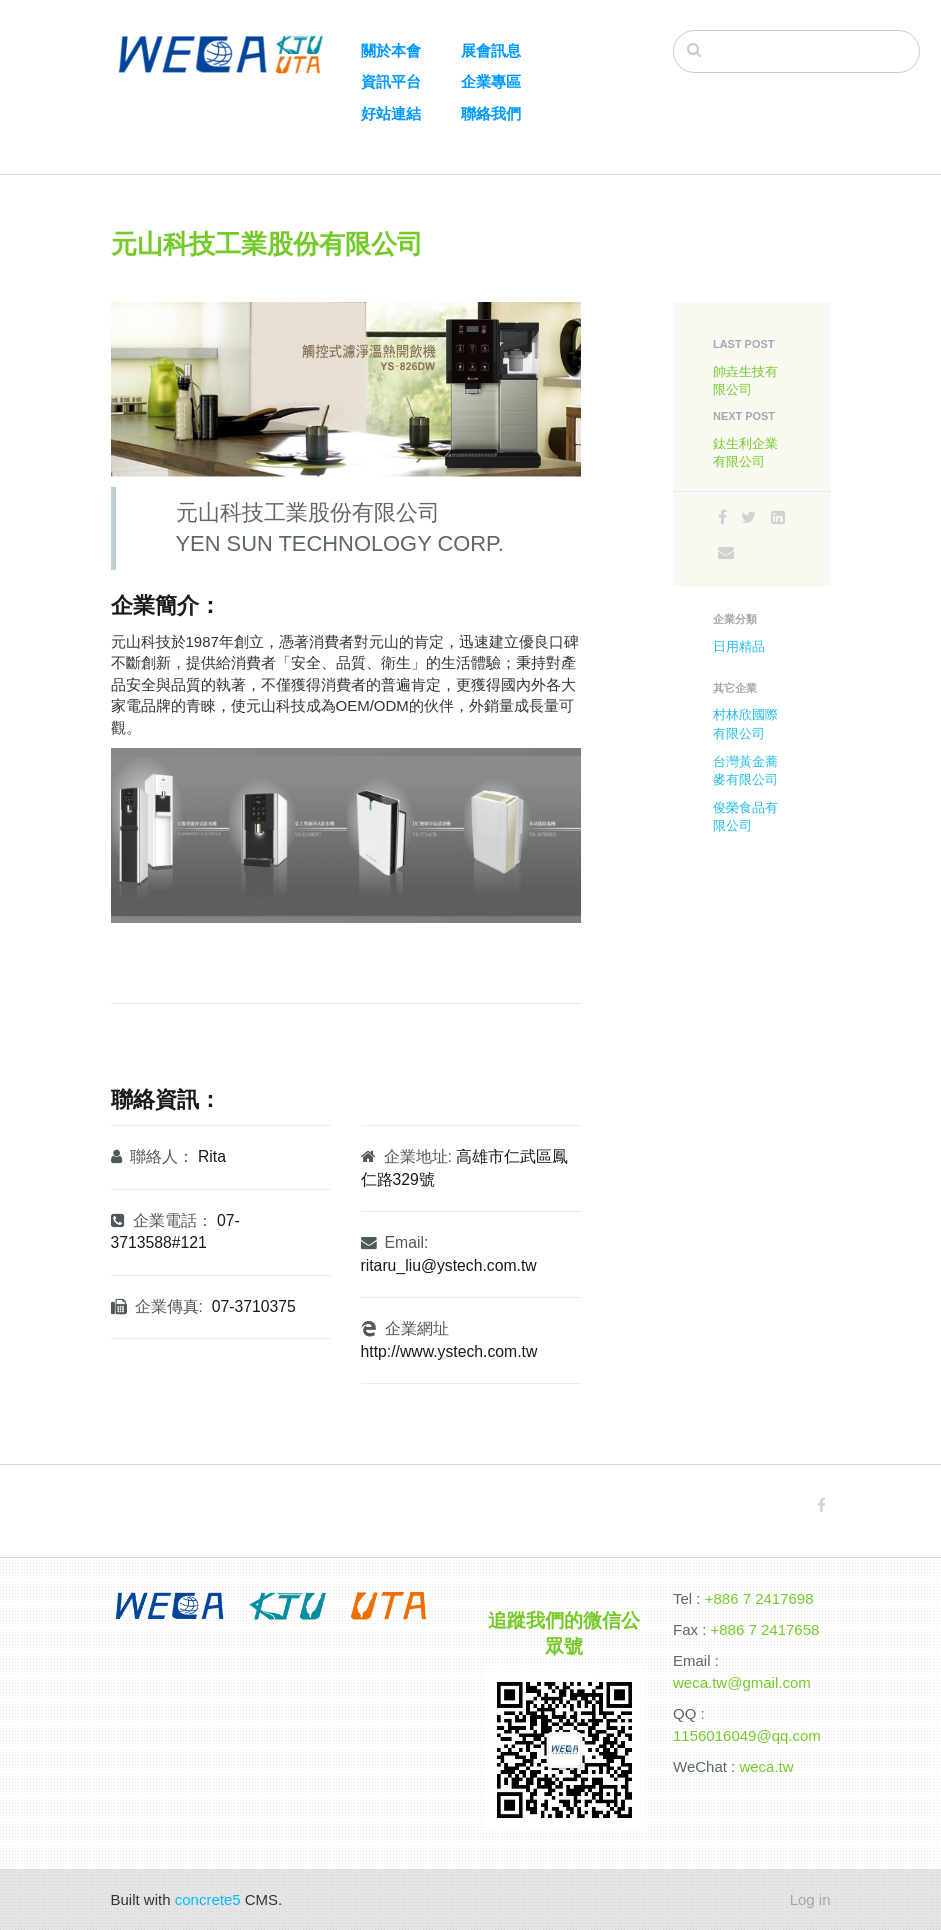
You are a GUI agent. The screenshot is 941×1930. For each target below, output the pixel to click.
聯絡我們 (491, 113)
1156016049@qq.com (747, 1735)
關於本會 (391, 50)
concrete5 (208, 1899)
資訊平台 (391, 81)
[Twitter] (748, 517)
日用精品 (739, 646)
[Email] (726, 552)
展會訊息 (491, 50)
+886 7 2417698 (759, 1598)
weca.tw (766, 1766)
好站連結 (391, 113)
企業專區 (491, 81)
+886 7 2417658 (765, 1629)
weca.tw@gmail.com (742, 1682)
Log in (810, 1899)
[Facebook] (722, 517)
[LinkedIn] (778, 517)
